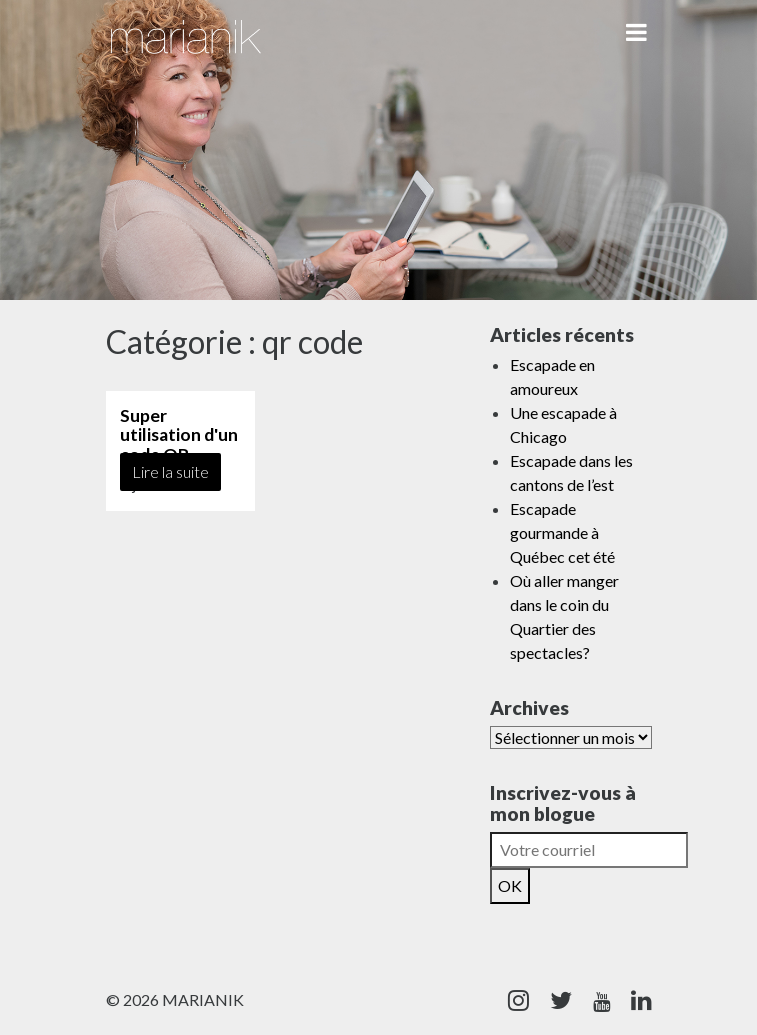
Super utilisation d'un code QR (179, 435)
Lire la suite (170, 471)
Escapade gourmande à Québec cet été (562, 532)
